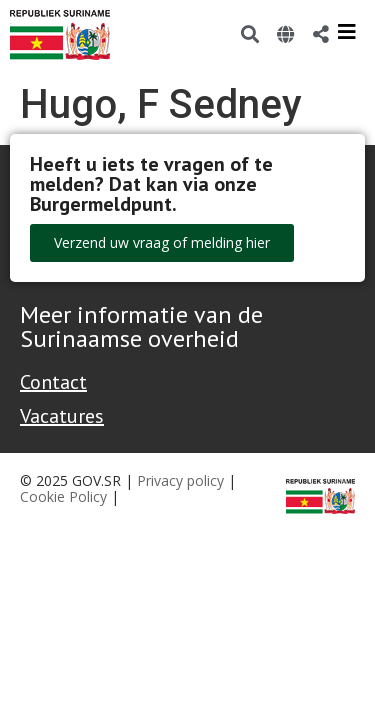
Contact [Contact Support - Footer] (53, 382)
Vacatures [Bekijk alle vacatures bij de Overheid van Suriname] (62, 416)
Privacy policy (180, 480)
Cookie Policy (63, 496)
